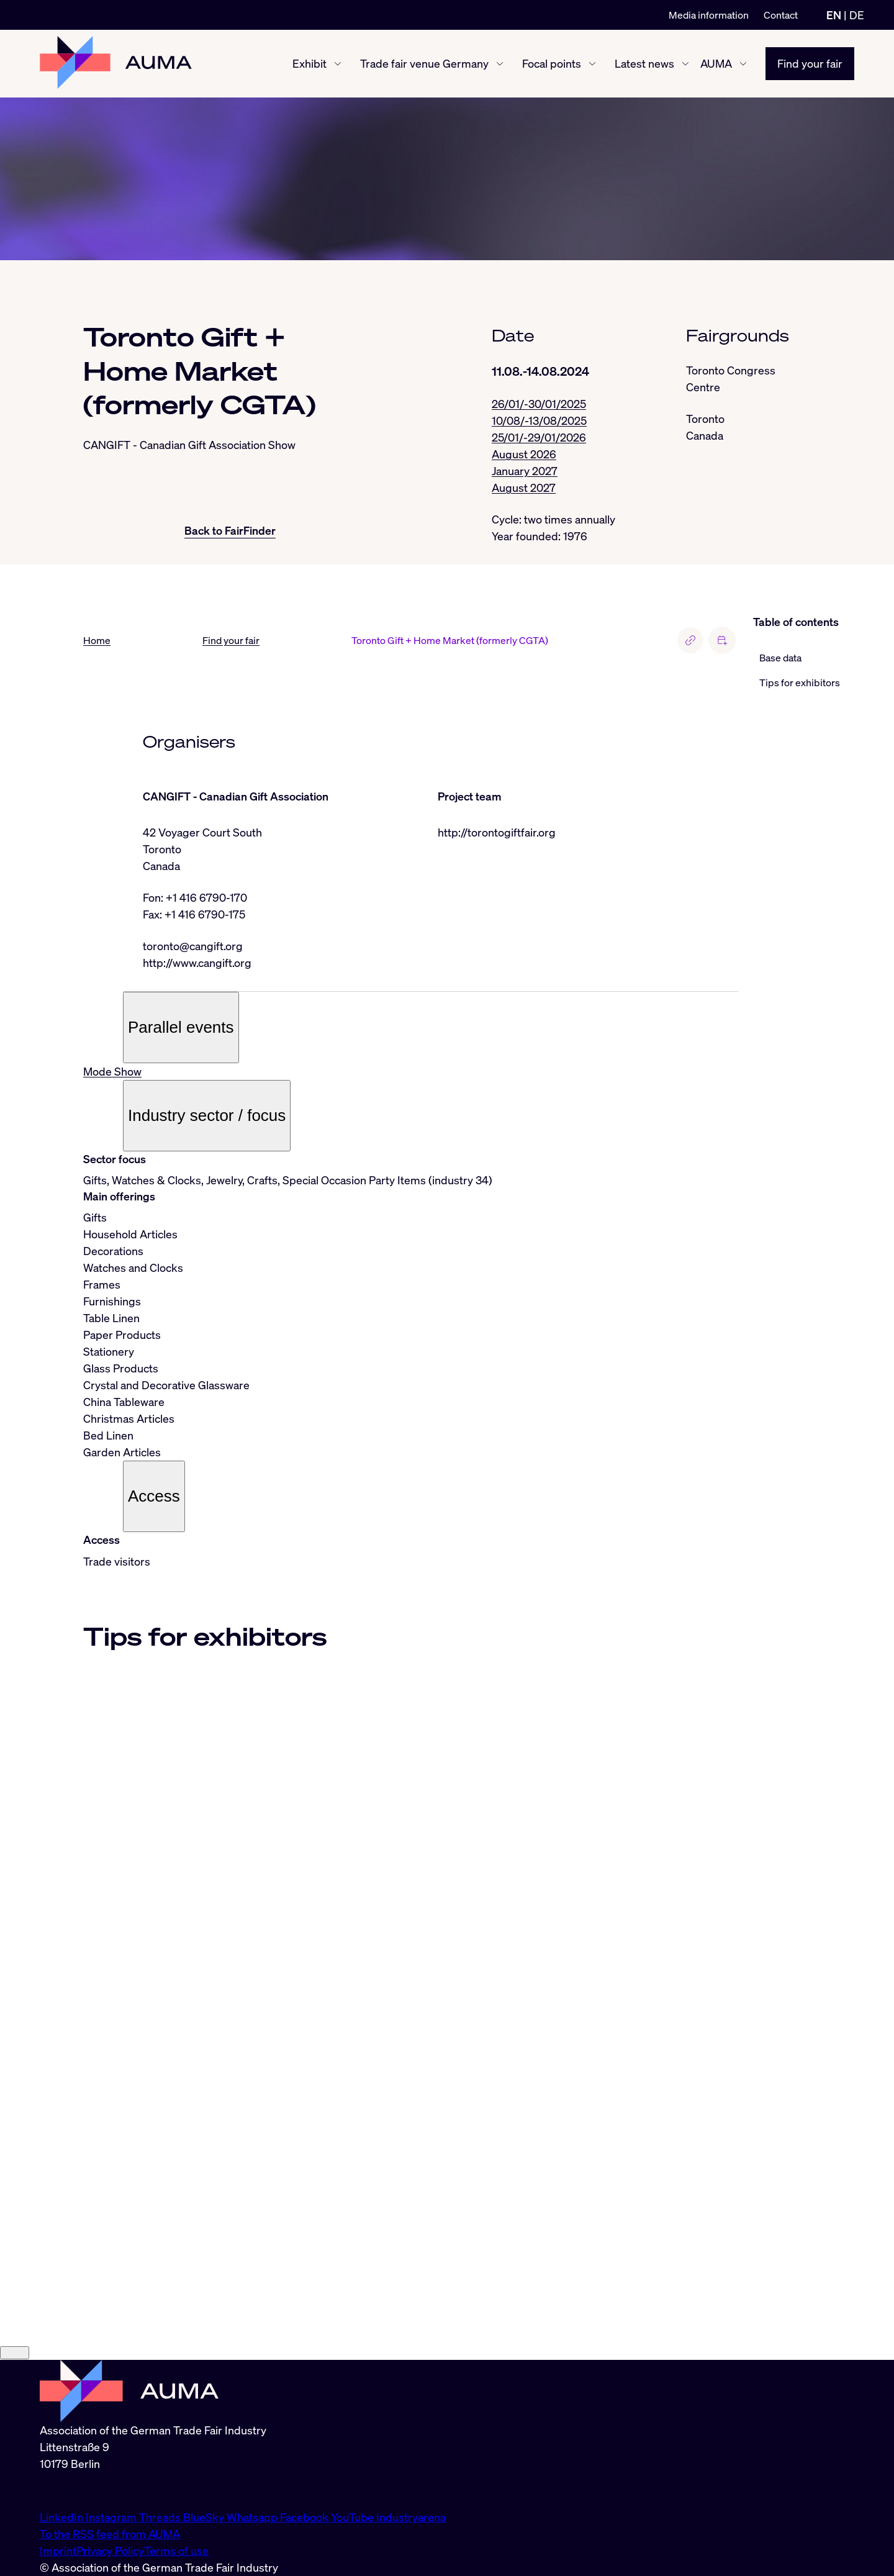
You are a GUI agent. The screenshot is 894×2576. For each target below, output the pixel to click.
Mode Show (112, 1071)
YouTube (353, 2517)
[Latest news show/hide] (685, 64)
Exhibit (309, 63)
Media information (709, 15)
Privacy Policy (110, 2550)
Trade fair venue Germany (424, 63)
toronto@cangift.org (193, 945)
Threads (161, 2517)
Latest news (644, 63)
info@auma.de (75, 2490)
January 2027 (525, 470)
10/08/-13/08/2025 (539, 420)
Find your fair (809, 63)
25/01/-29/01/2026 (539, 437)
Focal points (551, 63)
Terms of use (176, 2550)
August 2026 (524, 454)
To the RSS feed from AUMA (110, 2533)
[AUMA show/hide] (743, 64)
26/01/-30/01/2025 (539, 403)
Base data (780, 657)
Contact (781, 15)
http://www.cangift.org (197, 962)
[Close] (14, 2352)
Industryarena (411, 2517)
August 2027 (524, 487)
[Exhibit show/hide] (337, 64)
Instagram (112, 2517)
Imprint (58, 2550)
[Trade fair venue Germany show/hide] (499, 64)
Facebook (305, 2517)
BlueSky (205, 2517)
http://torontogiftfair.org (497, 832)
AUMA (716, 63)
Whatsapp (253, 2517)
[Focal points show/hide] (592, 64)
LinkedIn (63, 2517)
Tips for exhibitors (799, 682)
